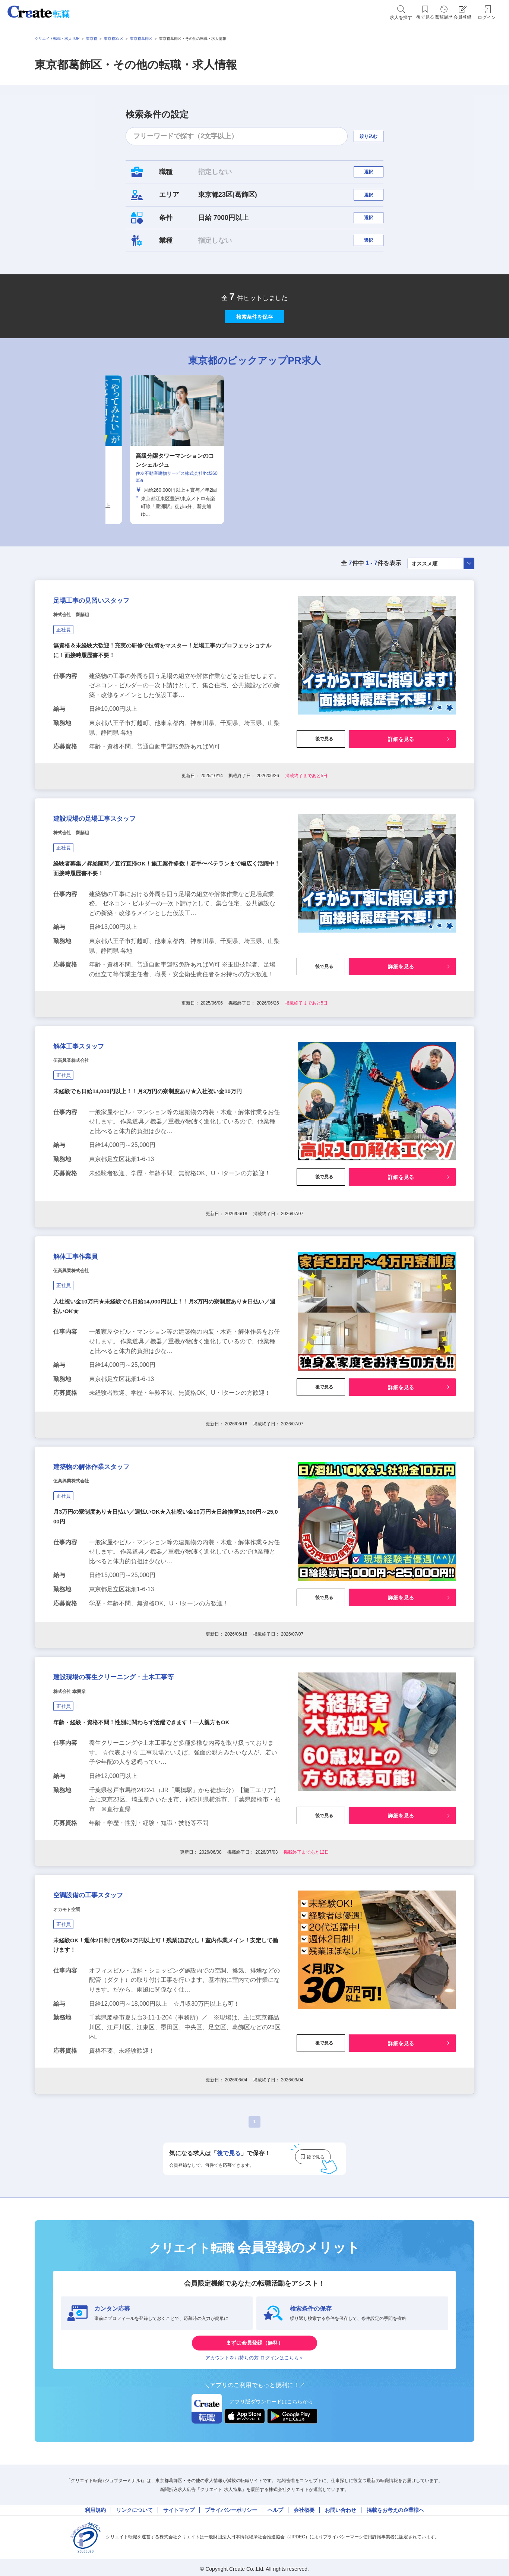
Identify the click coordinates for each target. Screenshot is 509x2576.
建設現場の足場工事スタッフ (117, 884)
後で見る (320, 795)
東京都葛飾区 (141, 39)
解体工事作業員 (87, 1340)
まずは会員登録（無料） (254, 2478)
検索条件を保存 (254, 352)
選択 (375, 175)
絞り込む (375, 136)
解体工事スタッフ (92, 1126)
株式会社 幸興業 (77, 1805)
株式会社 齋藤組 (80, 670)
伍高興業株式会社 (80, 1145)
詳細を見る (401, 795)
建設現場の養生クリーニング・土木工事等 (146, 1786)
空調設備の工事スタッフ (107, 2019)
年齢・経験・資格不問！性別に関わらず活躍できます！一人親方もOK (147, 1838)
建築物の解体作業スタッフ (112, 1563)
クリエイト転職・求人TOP (57, 39)
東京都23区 (113, 39)
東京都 (91, 39)
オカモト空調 (73, 2037)
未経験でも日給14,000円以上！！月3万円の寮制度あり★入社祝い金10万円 (154, 1178)
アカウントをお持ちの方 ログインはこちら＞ (254, 2500)
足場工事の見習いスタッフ (112, 652)
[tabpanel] (254, 492)
